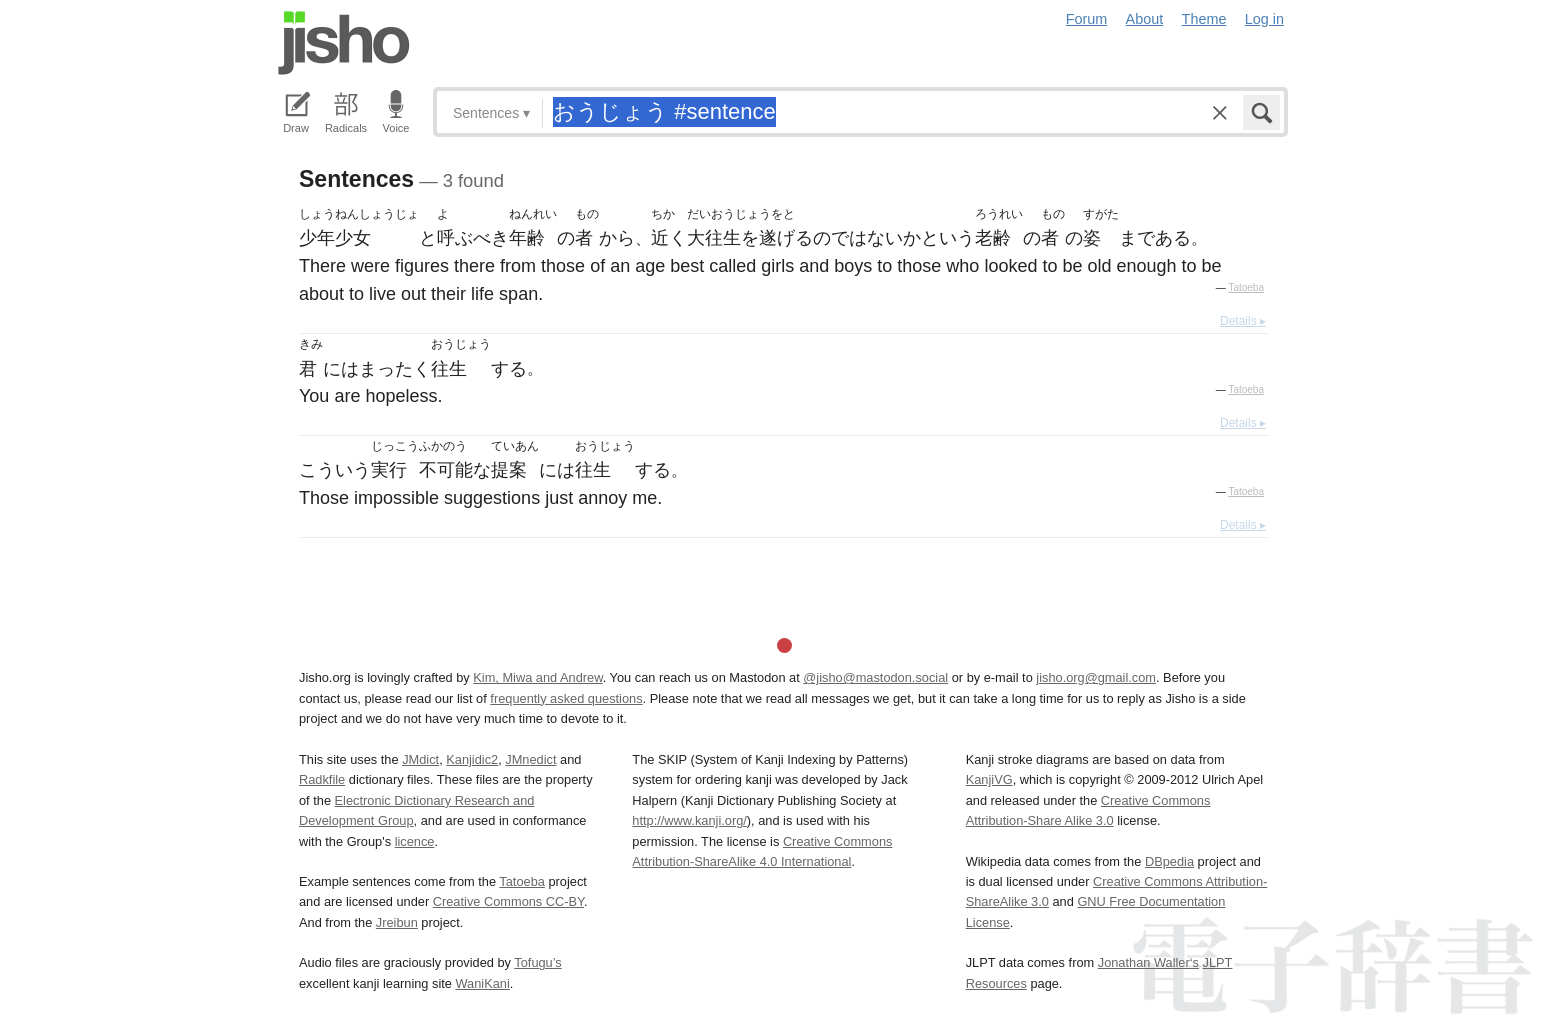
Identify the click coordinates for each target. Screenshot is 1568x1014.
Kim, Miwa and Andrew (537, 677)
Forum (1087, 19)
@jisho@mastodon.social (875, 677)
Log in (1264, 19)
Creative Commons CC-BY (508, 901)
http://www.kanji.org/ (689, 820)
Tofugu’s (537, 962)
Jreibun (397, 922)
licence (415, 841)
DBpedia (1169, 861)
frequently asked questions (566, 698)
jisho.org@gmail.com (1096, 677)
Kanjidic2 (472, 759)
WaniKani (483, 983)
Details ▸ (1243, 321)
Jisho (344, 43)
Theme (1204, 19)
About (1145, 19)
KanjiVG (989, 779)
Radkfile (322, 779)
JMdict (420, 759)
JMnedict (530, 759)
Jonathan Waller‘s (1148, 962)
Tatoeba (1246, 287)
